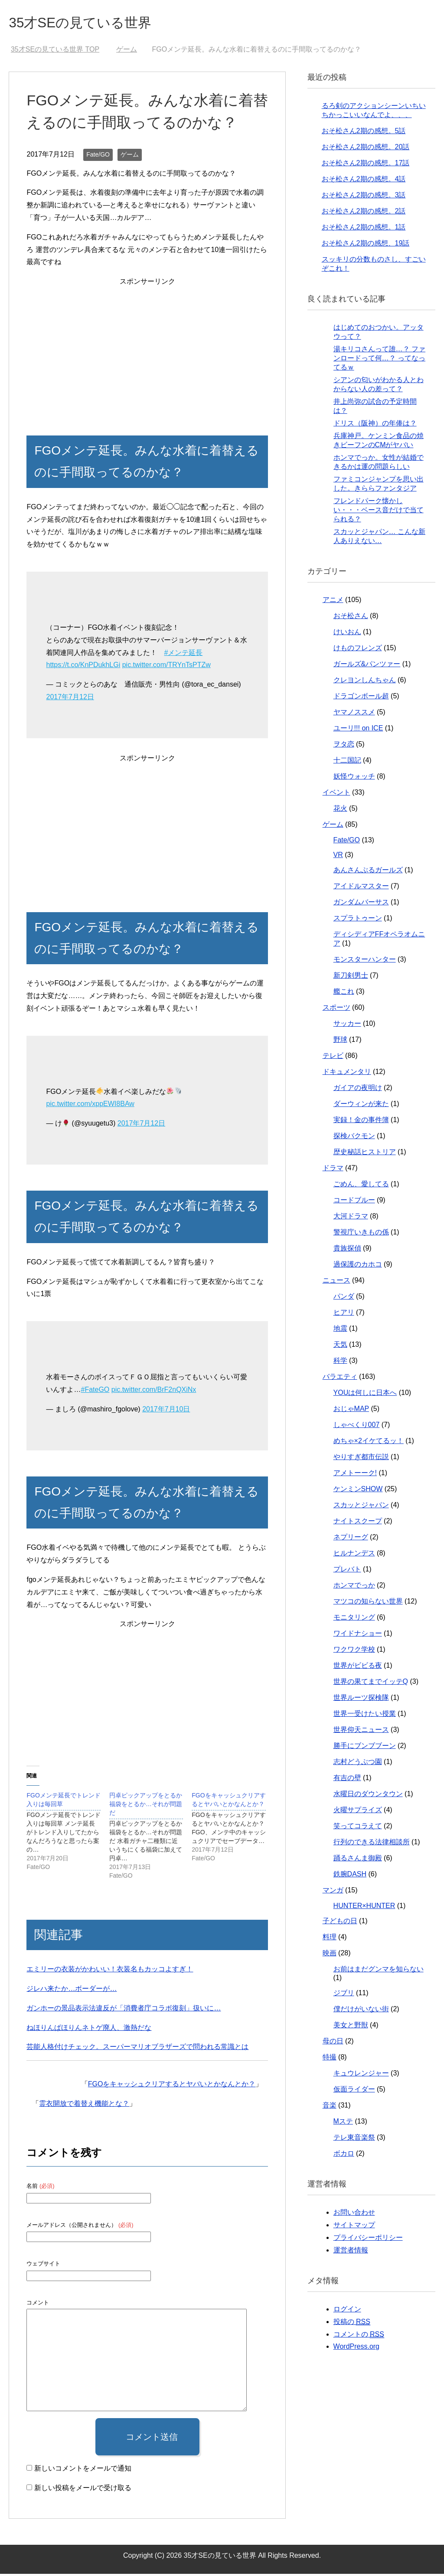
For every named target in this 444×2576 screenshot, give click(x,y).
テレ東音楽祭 (354, 2139)
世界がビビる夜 (357, 1667)
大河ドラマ (350, 1218)
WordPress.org (356, 2348)
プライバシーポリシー (368, 2239)
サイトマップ (354, 2227)
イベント (336, 794)
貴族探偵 (347, 1250)
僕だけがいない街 (361, 2011)
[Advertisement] (147, 351)
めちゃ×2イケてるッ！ (368, 1443)
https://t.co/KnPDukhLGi (83, 667)
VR (338, 857)
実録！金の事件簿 (361, 1122)
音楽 (329, 2107)
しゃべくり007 (356, 1426)
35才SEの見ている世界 (91, 23)
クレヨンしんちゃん (364, 682)
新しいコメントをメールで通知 (82, 2470)
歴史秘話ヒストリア (364, 1154)
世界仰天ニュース (361, 1731)
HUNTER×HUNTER (364, 1908)
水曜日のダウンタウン (368, 1796)
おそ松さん (350, 618)
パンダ (343, 1298)
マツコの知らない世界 (368, 1603)
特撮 (329, 2059)
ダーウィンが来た (361, 1106)
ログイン (347, 2311)
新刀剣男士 (350, 977)
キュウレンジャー (361, 2075)
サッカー (347, 1025)
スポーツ (336, 1009)
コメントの (358, 2336)
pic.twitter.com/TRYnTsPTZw (166, 667)
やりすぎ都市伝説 (361, 1459)
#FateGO (95, 1391)
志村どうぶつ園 (357, 1764)
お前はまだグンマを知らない (378, 1971)
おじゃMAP (351, 1410)
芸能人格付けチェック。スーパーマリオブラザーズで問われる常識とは (137, 2048)
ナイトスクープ (357, 1523)
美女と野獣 (350, 2027)
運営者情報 (350, 2252)
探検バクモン (354, 1138)
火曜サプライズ (357, 1812)
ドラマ (333, 1170)
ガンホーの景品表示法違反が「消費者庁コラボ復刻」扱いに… (123, 2010)
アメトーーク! (355, 1475)
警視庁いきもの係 (361, 1234)
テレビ (333, 1057)
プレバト (347, 1571)
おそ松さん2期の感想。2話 (364, 213)
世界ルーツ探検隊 (361, 1699)
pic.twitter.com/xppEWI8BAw (90, 1106)
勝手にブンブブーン (364, 1747)
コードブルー (354, 1202)
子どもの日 (340, 1923)
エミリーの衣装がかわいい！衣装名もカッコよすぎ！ (109, 1971)
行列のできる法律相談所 (371, 1844)
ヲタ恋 (343, 746)
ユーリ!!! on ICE (358, 730)
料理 (329, 1939)
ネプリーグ (350, 1539)
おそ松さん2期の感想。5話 (364, 133)
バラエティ (340, 1378)
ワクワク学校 (354, 1651)
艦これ (343, 993)
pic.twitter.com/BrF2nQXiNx (153, 1391)
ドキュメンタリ (347, 1073)
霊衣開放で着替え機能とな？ (84, 2105)
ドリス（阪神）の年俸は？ (375, 425)
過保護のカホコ (357, 1266)
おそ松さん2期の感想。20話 (366, 149)
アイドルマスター (361, 888)
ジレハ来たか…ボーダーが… (71, 1990)
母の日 (333, 2043)
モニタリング (354, 1619)
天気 (340, 1346)
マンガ (333, 1892)
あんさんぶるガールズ (368, 872)
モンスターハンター (364, 961)
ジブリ (343, 1995)
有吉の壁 (347, 1780)
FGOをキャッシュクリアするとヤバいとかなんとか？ (172, 2086)
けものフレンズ (357, 650)
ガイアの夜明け (357, 1089)
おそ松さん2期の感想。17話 (366, 165)
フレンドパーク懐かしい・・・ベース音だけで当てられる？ (378, 512)
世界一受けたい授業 (364, 1715)
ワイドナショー (357, 1635)
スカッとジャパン (361, 1507)
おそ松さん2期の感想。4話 (364, 181)
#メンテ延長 (183, 654)
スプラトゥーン (357, 920)
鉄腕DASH (349, 1876)
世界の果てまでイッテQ (370, 1683)
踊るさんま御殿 (357, 1860)
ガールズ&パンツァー (367, 666)
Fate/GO (98, 156)
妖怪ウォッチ (354, 778)
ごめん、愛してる (361, 1186)
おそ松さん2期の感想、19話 (366, 245)
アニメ (333, 602)
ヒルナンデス (354, 1555)
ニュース (336, 1282)
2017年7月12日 (70, 699)
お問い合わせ (354, 2214)
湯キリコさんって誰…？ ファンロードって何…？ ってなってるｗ (379, 360)
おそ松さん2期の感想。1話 (364, 229)
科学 (340, 1362)
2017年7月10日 (166, 1411)
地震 (340, 1330)
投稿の (351, 2324)
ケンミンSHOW (358, 1491)
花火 (340, 810)
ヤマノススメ (354, 714)
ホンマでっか (354, 1587)
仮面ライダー (354, 2091)
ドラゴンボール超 (361, 698)
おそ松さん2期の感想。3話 (364, 197)
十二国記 (347, 762)
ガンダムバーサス (361, 904)
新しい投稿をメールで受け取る (82, 2490)
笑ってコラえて (357, 1828)
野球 (340, 1041)
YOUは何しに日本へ (365, 1394)
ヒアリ (343, 1314)
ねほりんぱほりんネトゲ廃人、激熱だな (88, 2029)
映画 (329, 1955)
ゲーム (130, 156)
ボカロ (343, 2155)
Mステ (343, 2123)
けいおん (347, 634)
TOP (55, 51)
